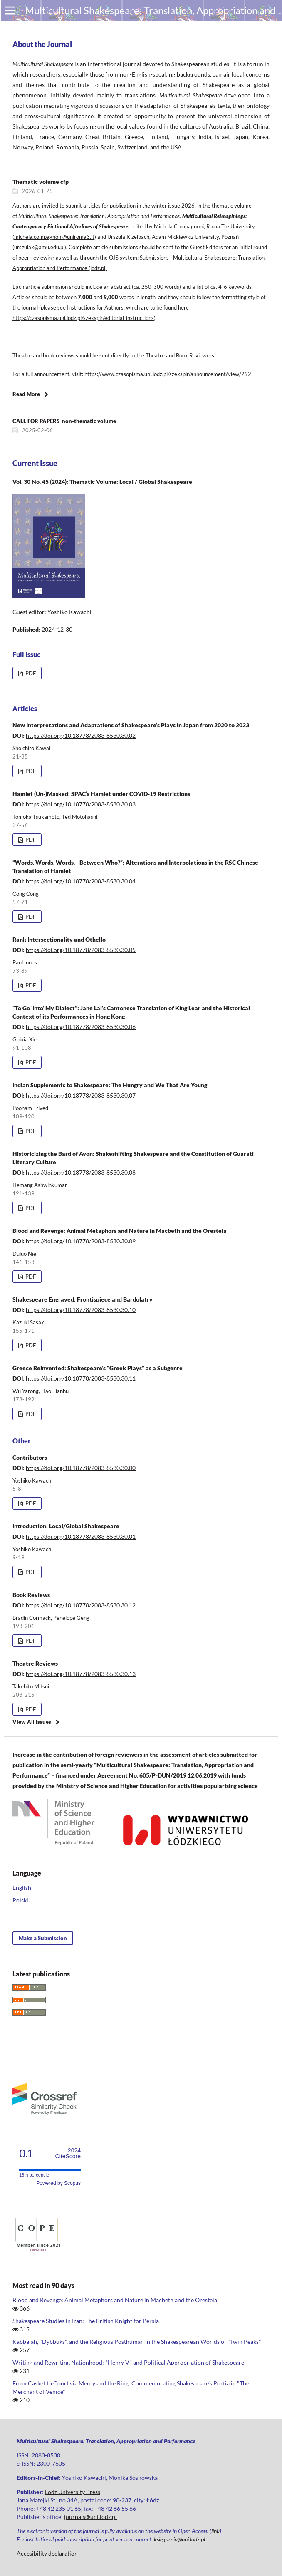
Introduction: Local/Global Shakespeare (65, 1526)
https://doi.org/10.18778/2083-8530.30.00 (81, 1467)
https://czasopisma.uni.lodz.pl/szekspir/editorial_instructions (83, 318)
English (21, 1887)
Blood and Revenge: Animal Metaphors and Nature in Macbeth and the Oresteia (119, 1230)
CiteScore (68, 2153)
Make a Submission (43, 1938)
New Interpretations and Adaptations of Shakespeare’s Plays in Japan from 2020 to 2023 (130, 725)
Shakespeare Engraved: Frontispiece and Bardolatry (82, 1299)
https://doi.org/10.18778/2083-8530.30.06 (81, 1026)
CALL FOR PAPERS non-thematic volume (64, 421)
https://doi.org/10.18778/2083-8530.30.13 (81, 1673)
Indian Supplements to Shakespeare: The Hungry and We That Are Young (109, 1084)
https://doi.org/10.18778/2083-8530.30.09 (81, 1241)
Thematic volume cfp (40, 181)
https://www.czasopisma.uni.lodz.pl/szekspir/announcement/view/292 (167, 374)
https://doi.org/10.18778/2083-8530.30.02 (81, 735)
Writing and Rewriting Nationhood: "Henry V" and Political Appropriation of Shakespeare (128, 2362)
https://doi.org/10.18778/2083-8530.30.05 (81, 949)
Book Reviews (31, 1594)
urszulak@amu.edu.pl (39, 247)
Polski (20, 1900)
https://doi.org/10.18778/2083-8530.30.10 (81, 1309)
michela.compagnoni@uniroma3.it (54, 236)
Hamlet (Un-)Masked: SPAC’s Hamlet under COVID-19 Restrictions (101, 793)
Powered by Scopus (58, 2183)
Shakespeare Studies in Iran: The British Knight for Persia (85, 2320)
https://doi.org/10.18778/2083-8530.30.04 (81, 881)
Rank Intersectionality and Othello (59, 939)
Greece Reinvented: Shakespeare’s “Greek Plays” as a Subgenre (97, 1367)
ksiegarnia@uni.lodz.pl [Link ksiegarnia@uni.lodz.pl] (179, 2539)
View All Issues (31, 1721)
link (215, 2530)
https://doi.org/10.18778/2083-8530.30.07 (81, 1095)
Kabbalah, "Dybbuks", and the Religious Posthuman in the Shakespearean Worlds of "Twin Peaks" (136, 2341)
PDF (30, 673)
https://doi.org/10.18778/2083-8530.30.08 (81, 1172)
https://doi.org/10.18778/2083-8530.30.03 (81, 804)
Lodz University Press (72, 2491)
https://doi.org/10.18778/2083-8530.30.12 (81, 1605)
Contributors (29, 1457)
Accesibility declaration (47, 2553)
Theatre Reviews (35, 1663)
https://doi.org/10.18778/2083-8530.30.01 (81, 1536)
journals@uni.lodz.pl (90, 2516)
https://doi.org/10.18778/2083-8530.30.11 (81, 1378)
